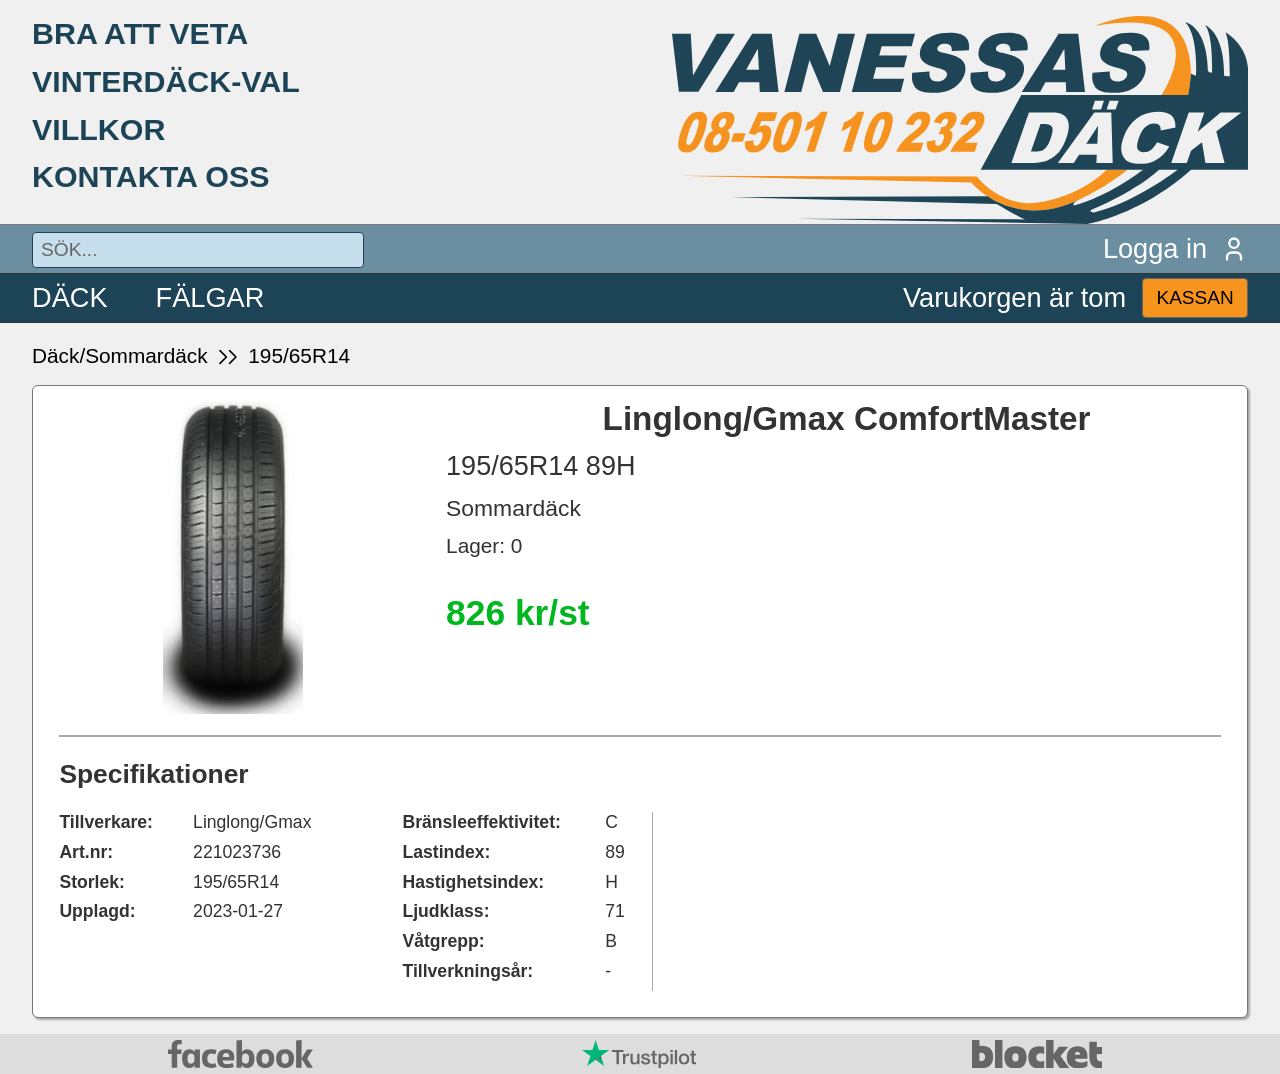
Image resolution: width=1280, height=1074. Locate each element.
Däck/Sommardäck (120, 355)
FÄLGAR (210, 297)
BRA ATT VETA (140, 33)
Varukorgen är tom (1014, 297)
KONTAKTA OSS (151, 176)
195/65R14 (299, 355)
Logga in (1175, 248)
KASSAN (1194, 297)
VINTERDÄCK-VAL (166, 81)
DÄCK (70, 297)
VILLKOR (98, 129)
